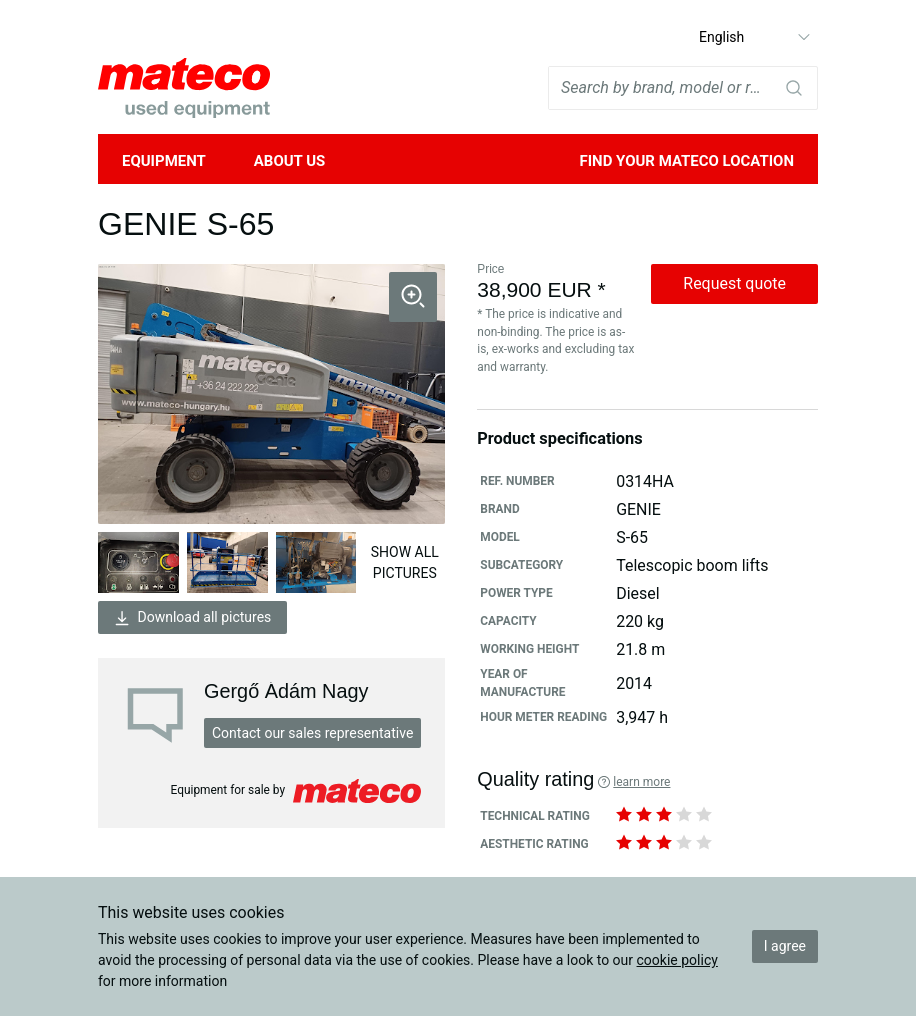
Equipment (164, 161)
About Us (290, 161)
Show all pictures (405, 562)
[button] (413, 297)
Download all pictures (192, 617)
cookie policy (677, 960)
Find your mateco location (686, 161)
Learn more (641, 782)
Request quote (734, 283)
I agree (785, 946)
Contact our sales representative (312, 733)
